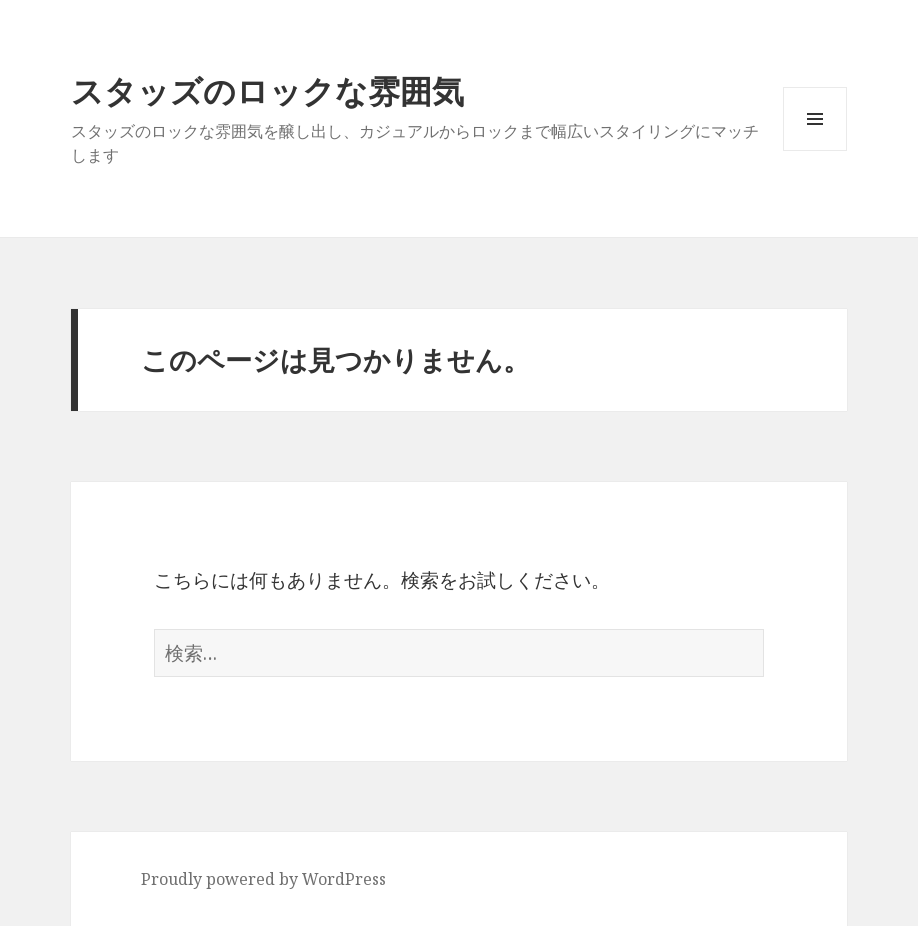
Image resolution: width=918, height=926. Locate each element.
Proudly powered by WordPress (263, 879)
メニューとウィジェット (815, 150)
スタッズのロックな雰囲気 (267, 90)
